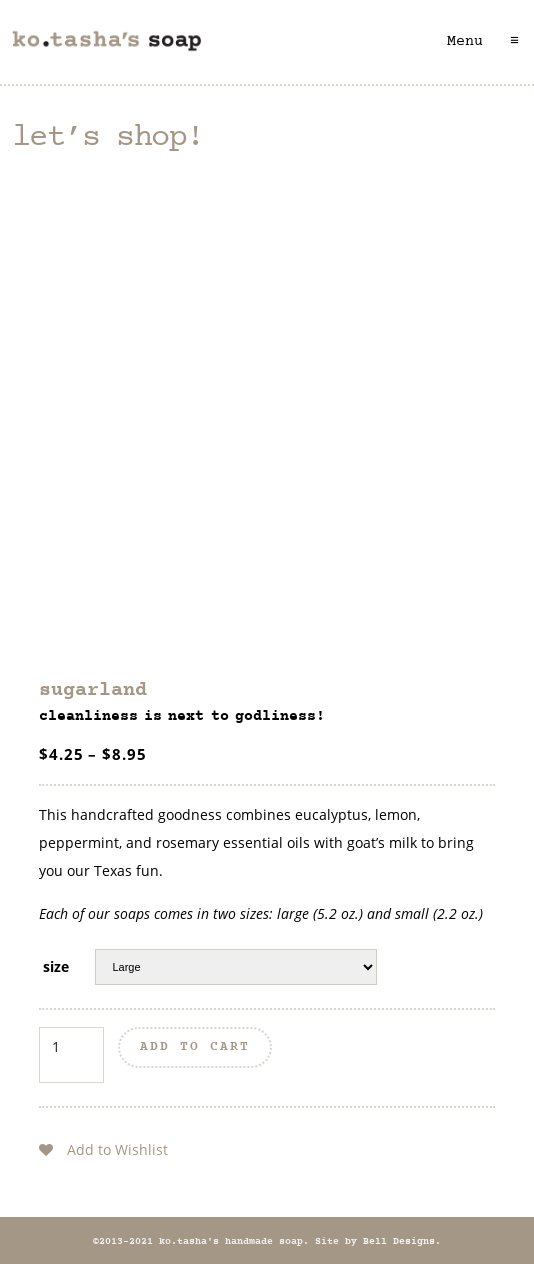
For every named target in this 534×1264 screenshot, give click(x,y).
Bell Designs (399, 1242)
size (56, 966)
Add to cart (195, 1047)
